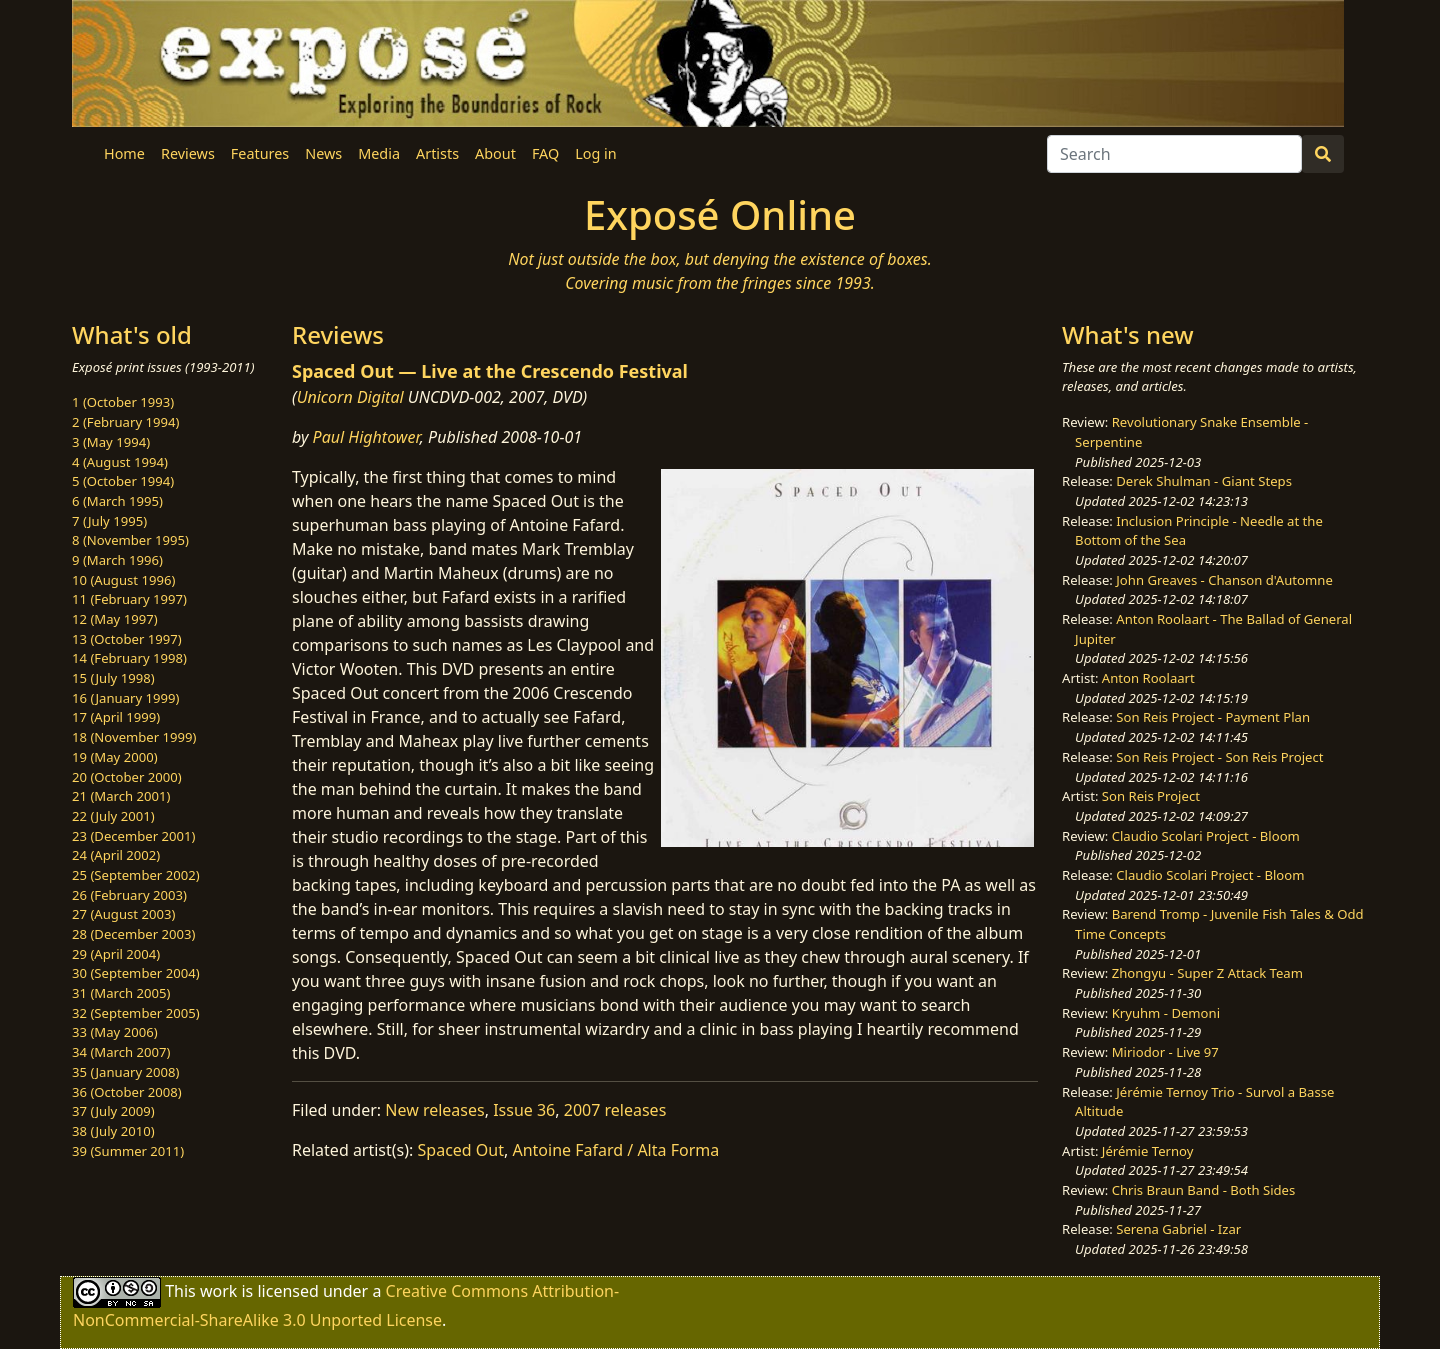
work (218, 1291)
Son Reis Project (1151, 796)
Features (260, 153)
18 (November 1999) (134, 737)
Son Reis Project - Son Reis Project (1219, 757)
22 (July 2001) (113, 816)
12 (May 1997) (115, 619)
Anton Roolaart (1148, 678)
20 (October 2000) (127, 777)
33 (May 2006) (115, 1032)
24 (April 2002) (116, 855)
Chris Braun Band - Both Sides (1204, 1190)
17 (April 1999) (116, 717)
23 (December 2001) (133, 836)
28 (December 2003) (133, 934)
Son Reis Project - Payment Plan (1213, 717)
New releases (434, 1110)
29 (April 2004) (116, 954)
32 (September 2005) (136, 1013)
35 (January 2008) (125, 1072)
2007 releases (615, 1110)
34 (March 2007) (121, 1052)
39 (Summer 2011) (128, 1151)
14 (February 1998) (129, 658)
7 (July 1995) (109, 521)
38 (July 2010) (113, 1131)
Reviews (188, 153)
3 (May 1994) (111, 442)
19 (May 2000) (115, 757)
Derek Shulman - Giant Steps (1204, 481)
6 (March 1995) (117, 501)
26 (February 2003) (129, 895)
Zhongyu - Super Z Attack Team (1207, 973)
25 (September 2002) (136, 875)
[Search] (1174, 154)
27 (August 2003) (123, 914)
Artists (437, 153)
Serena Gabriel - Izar (1178, 1229)
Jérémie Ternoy (1148, 1151)
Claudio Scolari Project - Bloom (1206, 836)
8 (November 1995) (130, 540)
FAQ (545, 153)
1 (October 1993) (123, 402)
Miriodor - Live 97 (1165, 1052)
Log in (595, 153)
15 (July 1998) (113, 678)
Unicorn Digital (350, 397)
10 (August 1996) (123, 580)
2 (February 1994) (125, 422)
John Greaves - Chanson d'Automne (1224, 580)
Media (379, 153)
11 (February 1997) (129, 599)
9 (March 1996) (117, 560)
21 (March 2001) (121, 796)
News (323, 153)
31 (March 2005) (121, 993)
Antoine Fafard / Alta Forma (615, 1150)
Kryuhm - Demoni (1166, 1013)
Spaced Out (461, 1150)
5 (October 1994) (123, 481)
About (495, 153)
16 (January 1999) (125, 698)
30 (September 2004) (136, 973)
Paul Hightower (366, 437)
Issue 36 (524, 1110)
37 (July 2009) (113, 1111)
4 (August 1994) (120, 462)
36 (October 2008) (127, 1092)
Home (124, 153)
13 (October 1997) (127, 639)
